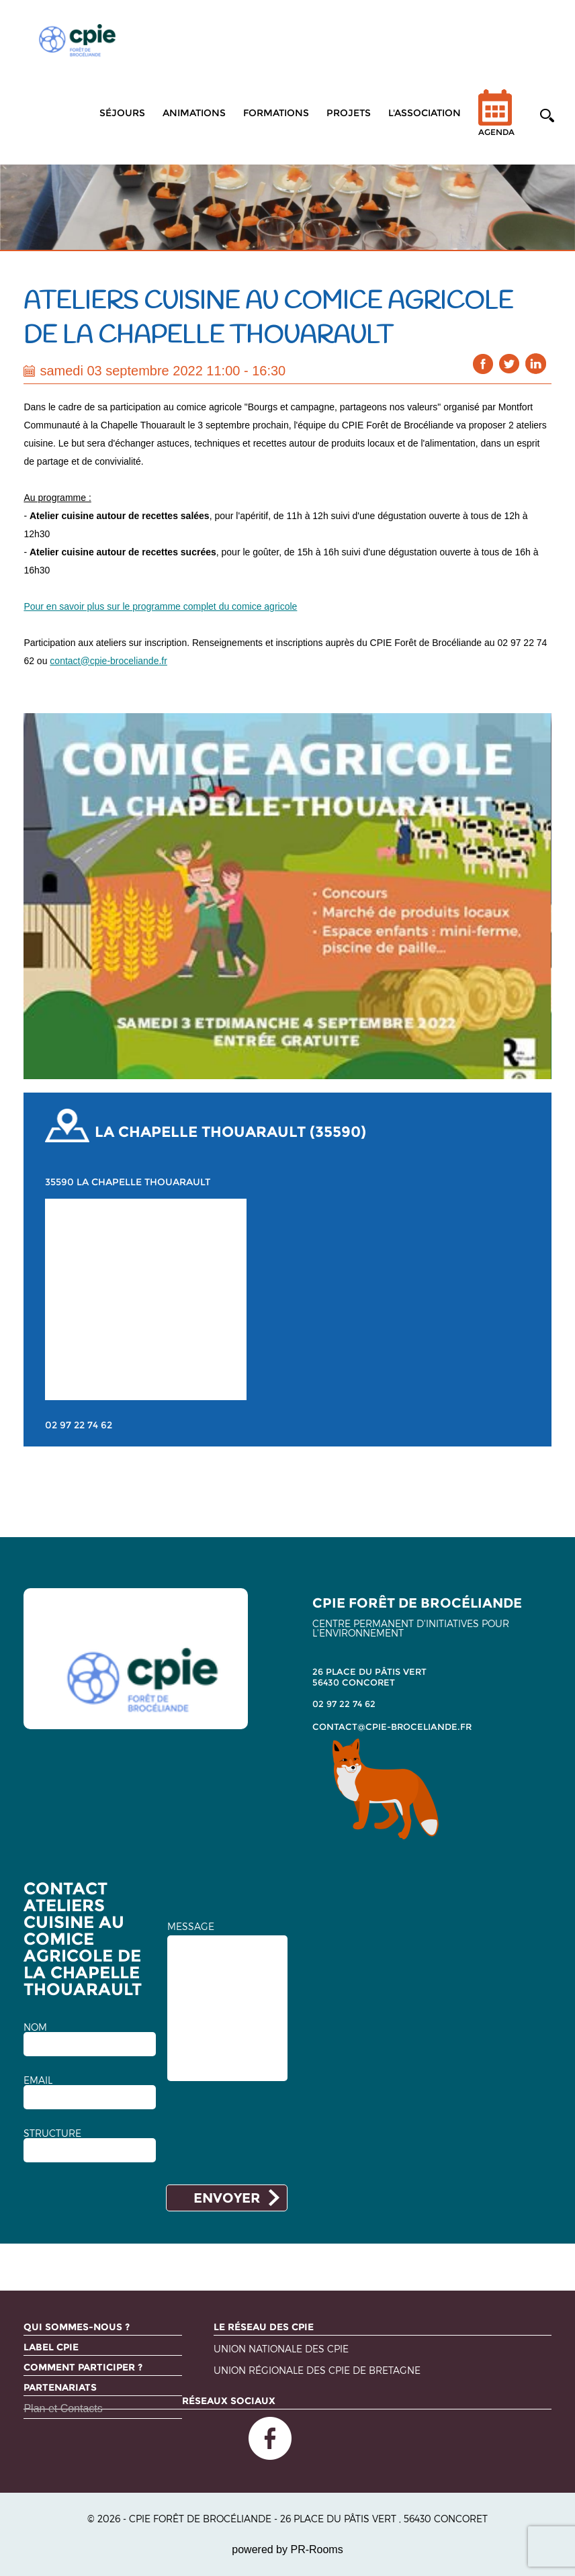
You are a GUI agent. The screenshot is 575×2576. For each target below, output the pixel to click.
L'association (424, 113)
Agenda (496, 121)
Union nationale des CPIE (281, 2349)
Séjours (122, 113)
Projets (348, 113)
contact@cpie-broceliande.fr (108, 660)
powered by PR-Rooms (287, 2549)
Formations (276, 113)
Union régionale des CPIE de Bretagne (317, 2371)
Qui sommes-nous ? (77, 2327)
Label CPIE (51, 2347)
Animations (194, 113)
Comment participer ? (83, 2367)
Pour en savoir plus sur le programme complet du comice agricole (160, 606)
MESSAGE (190, 1926)
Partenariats (60, 2387)
